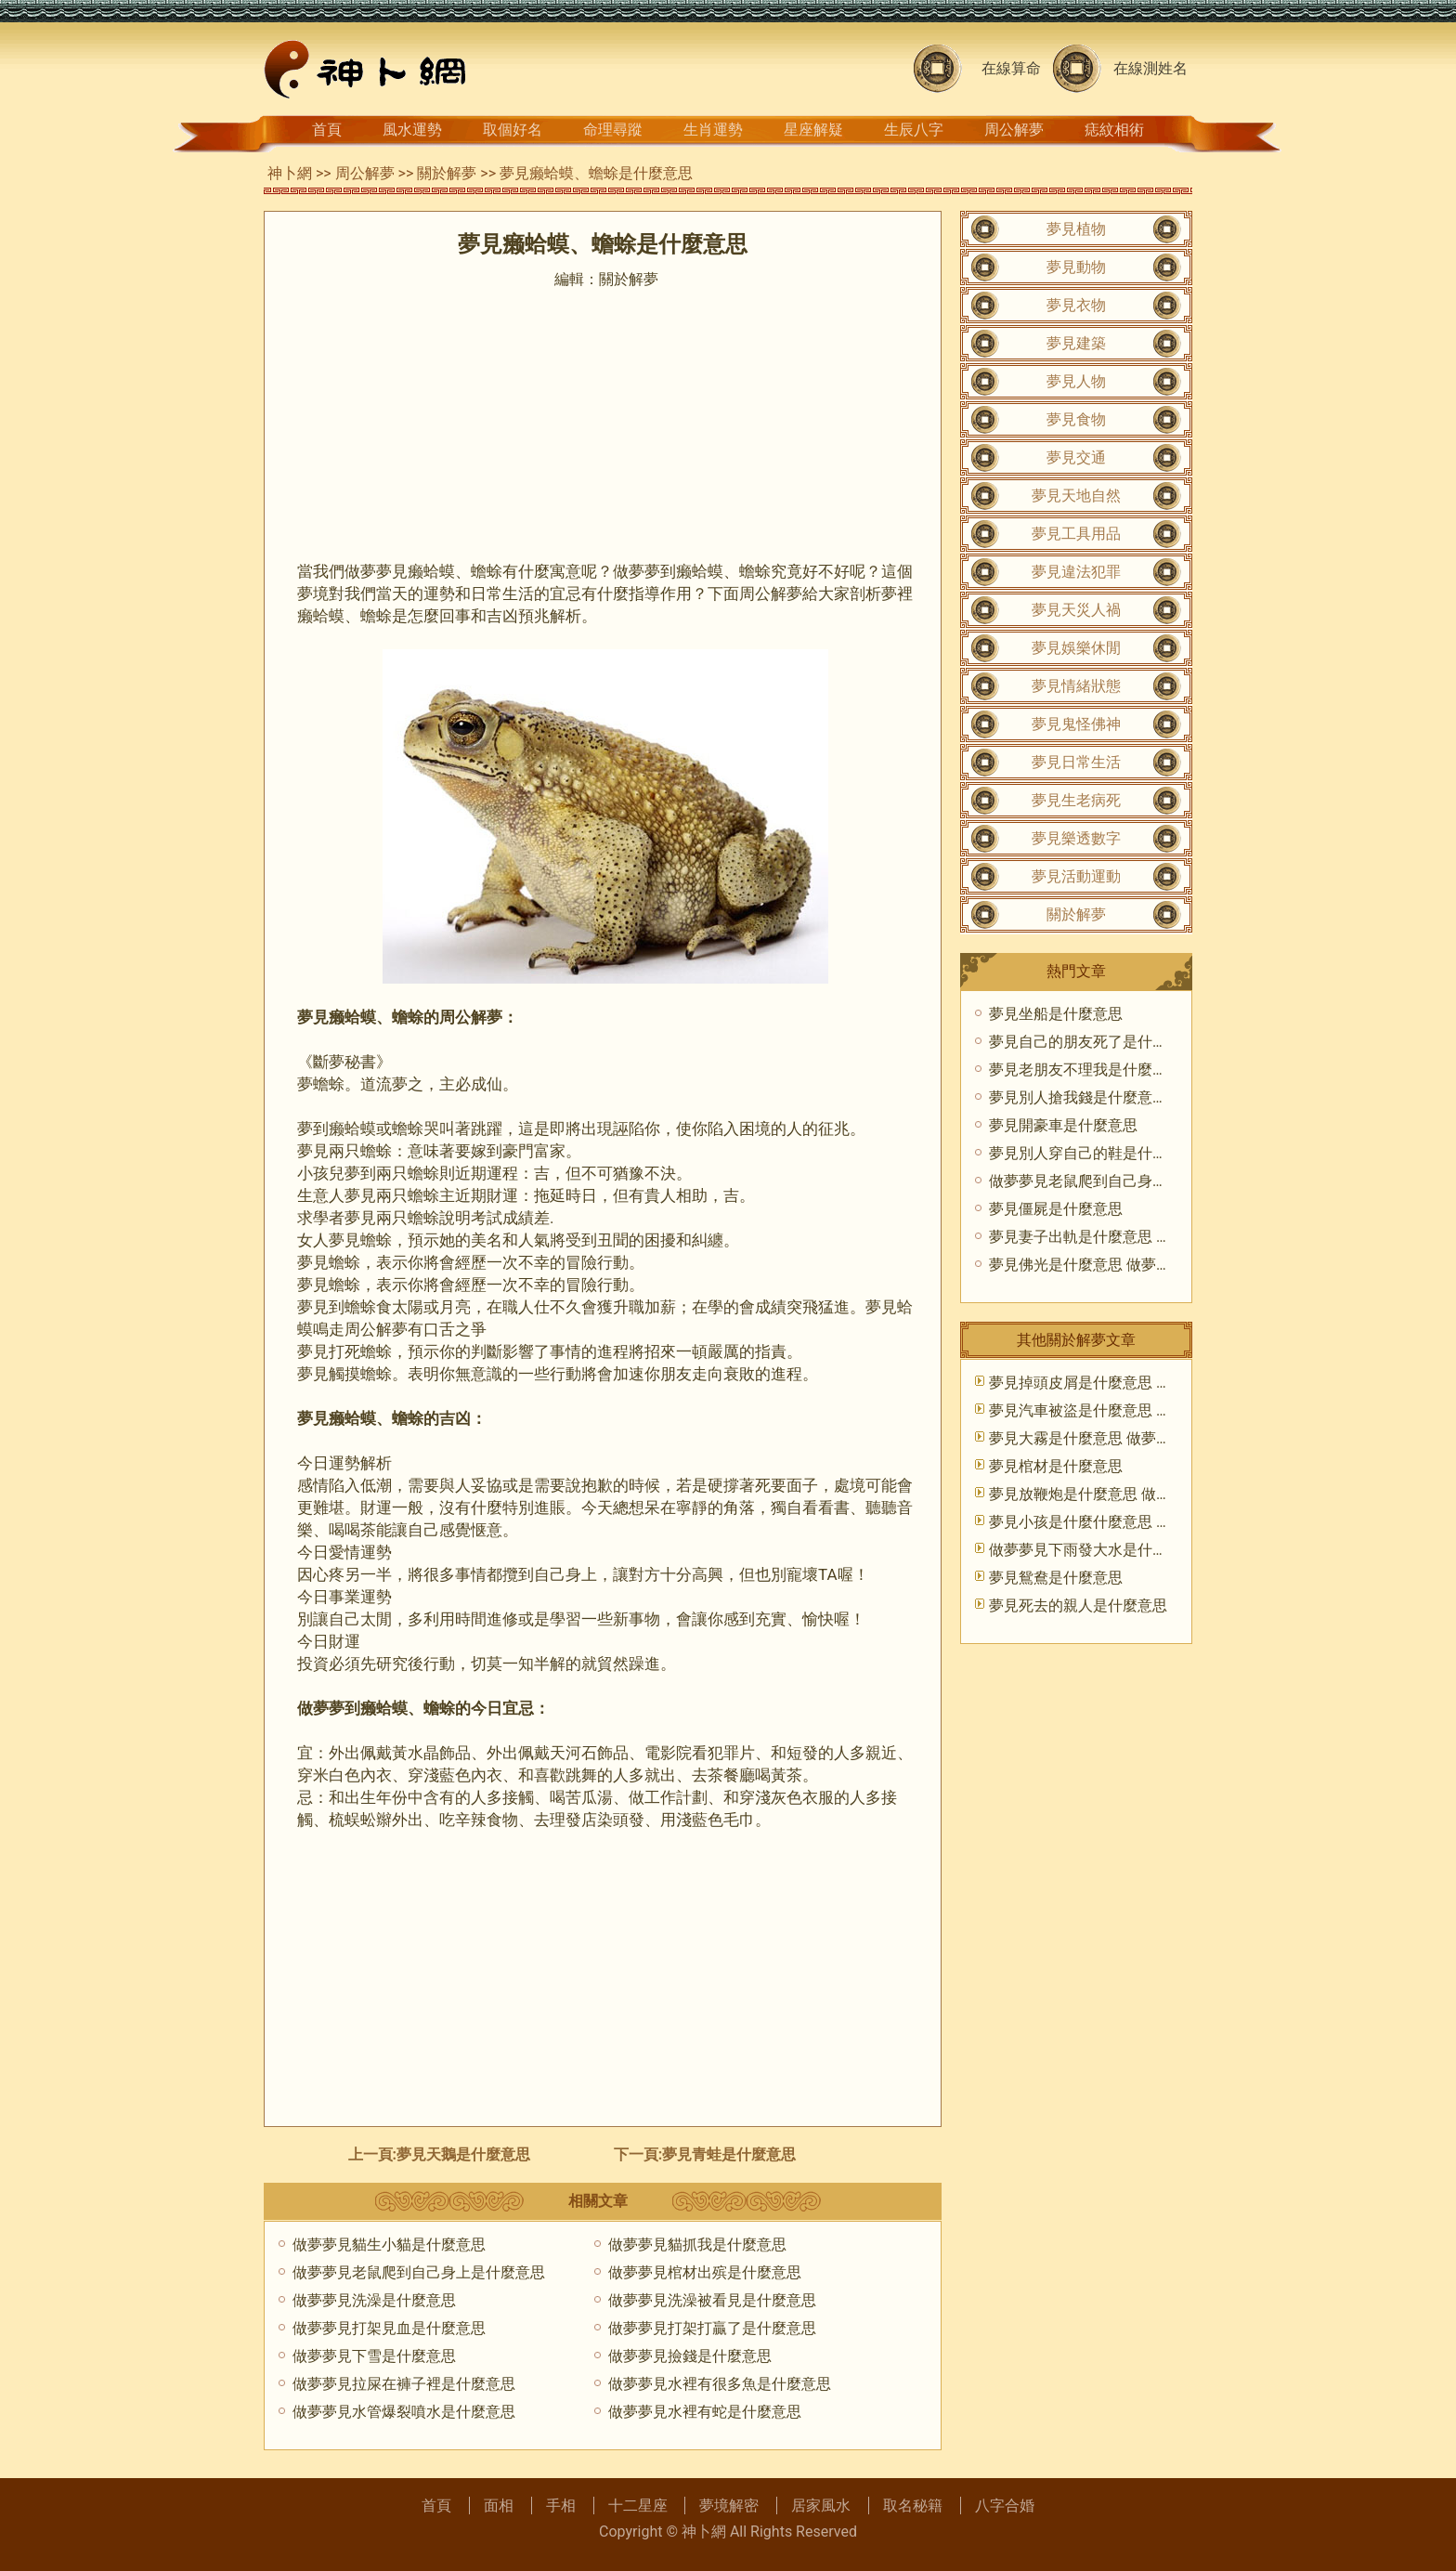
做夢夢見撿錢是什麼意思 (690, 2356)
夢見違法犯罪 (1076, 572)
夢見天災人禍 (1076, 610)
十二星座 (638, 2505)
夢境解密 (729, 2505)
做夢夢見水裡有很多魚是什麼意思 (719, 2384)
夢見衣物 (1076, 305)
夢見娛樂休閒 (1076, 648)
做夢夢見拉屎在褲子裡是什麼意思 (403, 2384)
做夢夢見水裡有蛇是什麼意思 (704, 2412)
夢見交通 (1076, 457)
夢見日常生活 (1076, 762)
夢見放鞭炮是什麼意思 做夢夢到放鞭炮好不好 (1139, 1494)
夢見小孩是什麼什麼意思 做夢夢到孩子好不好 (1139, 1522)
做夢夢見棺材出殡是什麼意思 (704, 2272)
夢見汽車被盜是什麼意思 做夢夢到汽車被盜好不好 (1154, 1410)
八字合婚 (1004, 2505)
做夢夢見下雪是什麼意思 (374, 2356)
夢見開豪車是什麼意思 (1063, 1125)
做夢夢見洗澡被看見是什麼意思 (712, 2300)
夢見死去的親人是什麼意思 (1078, 1605)
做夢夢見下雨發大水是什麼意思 (1093, 1550)
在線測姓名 (1150, 68)
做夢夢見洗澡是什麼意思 (374, 2300)
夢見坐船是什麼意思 (1056, 1014)
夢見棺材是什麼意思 (1056, 1466)
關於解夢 (446, 173)
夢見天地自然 (1076, 495)
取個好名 (512, 129)
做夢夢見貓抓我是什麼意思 (697, 2244)
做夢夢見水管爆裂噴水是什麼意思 (403, 2412)
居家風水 (821, 2505)
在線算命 (1011, 68)
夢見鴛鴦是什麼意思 (1056, 1577)
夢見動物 (1076, 267)
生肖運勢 (713, 129)
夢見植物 (1076, 229)
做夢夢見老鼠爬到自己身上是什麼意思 (418, 2272)
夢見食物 (1076, 419)
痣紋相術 (1114, 129)
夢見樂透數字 (1076, 838)
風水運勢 (412, 129)
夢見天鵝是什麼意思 (463, 2154)
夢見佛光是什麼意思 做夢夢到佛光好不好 (1124, 1264)
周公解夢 (1014, 129)
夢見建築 (1076, 343)
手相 (561, 2505)
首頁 (327, 129)
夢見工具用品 (1076, 533)
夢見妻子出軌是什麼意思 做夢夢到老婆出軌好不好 (1154, 1237)
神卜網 (289, 173)
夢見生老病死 (1076, 800)
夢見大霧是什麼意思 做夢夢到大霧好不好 (1124, 1438)
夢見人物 (1076, 381)
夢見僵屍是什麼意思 (1056, 1209)
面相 (499, 2505)
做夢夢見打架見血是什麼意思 (389, 2328)
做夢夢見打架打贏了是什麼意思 (712, 2328)
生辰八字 (913, 129)
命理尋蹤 (613, 129)
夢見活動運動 (1076, 876)
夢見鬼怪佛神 (1076, 724)
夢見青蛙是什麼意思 (729, 2154)
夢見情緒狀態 (1076, 686)
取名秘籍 (912, 2505)
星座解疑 (813, 129)
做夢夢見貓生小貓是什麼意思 (389, 2244)
